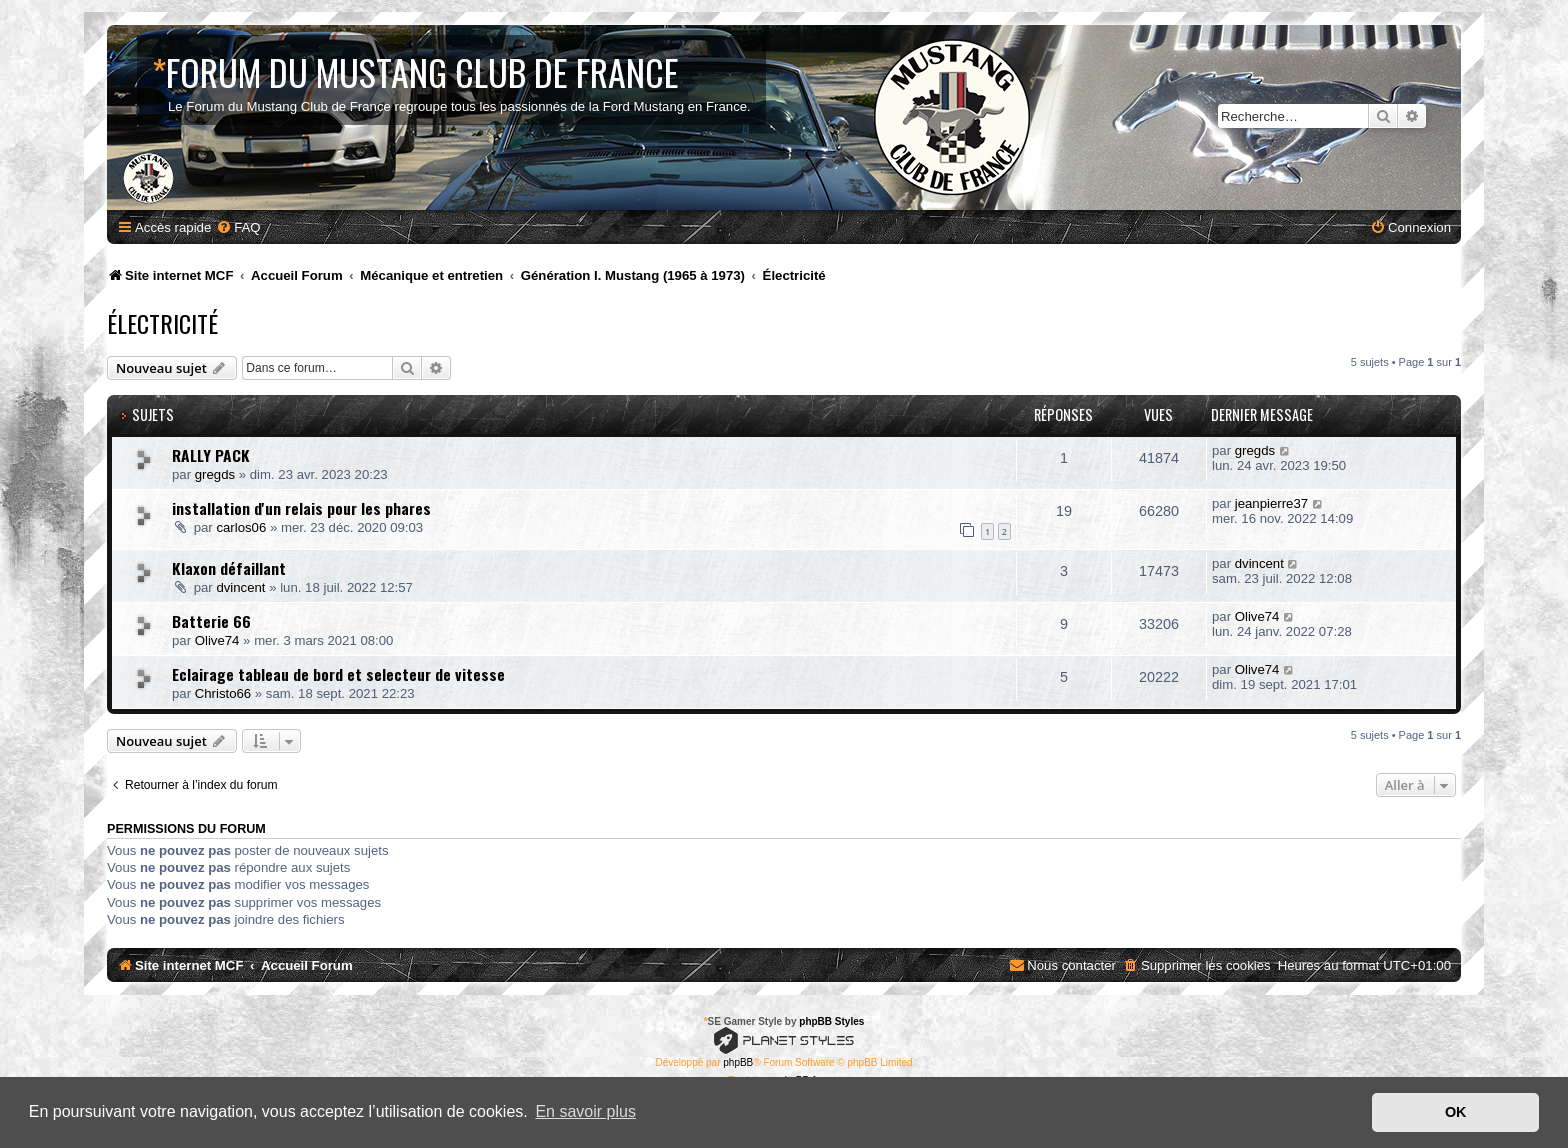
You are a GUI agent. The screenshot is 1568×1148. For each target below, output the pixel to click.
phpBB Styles (831, 1021)
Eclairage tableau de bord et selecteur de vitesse (338, 674)
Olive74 (217, 640)
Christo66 (223, 693)
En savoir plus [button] (585, 1111)
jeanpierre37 (1271, 503)
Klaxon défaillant (229, 568)
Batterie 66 (211, 621)
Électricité (162, 323)
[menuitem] (238, 227)
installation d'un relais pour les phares (301, 508)
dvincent (240, 587)
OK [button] (1456, 1112)
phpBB (738, 1062)
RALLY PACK (211, 455)
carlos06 (241, 527)
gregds (215, 474)
